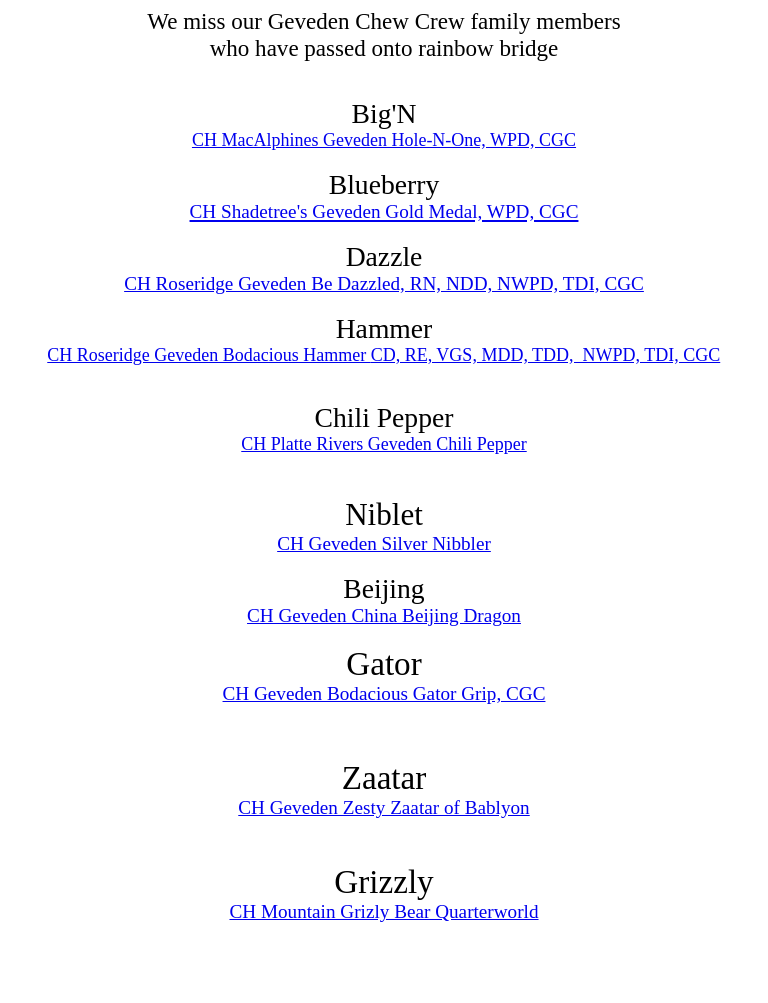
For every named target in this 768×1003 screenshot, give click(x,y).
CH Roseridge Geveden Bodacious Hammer (208, 355)
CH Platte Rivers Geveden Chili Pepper (383, 444)
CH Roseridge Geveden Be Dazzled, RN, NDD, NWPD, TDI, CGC (384, 283)
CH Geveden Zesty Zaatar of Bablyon (383, 807)
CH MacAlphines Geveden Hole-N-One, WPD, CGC (384, 140)
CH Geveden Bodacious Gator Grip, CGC (384, 693)
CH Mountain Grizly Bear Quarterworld (383, 911)
